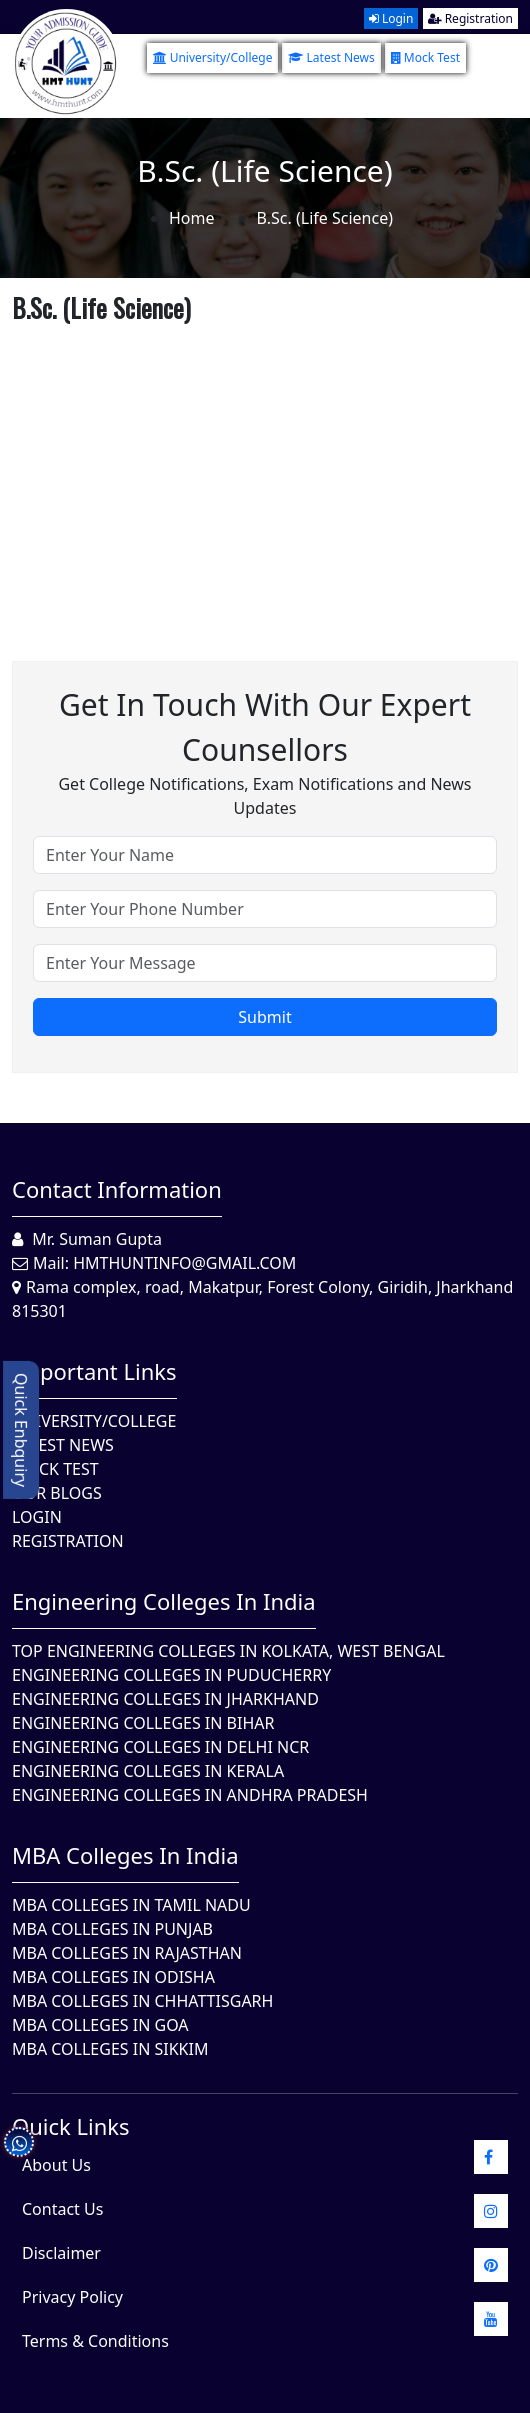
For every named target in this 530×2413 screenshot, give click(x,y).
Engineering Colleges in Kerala (148, 1771)
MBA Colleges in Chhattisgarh (142, 2001)
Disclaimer (61, 2253)
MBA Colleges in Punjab (112, 1929)
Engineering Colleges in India (164, 1601)
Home (192, 218)
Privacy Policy (72, 2297)
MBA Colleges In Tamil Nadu (131, 1905)
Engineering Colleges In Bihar (143, 1723)
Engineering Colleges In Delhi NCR (160, 1747)
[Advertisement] (265, 471)
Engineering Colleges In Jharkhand (165, 1699)
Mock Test (425, 57)
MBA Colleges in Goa (100, 2025)
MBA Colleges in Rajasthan (127, 1953)
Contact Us (62, 2209)
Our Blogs (57, 1493)
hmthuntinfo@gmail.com (184, 1263)
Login (391, 18)
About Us (56, 2165)
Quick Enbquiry (21, 1430)
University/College (213, 57)
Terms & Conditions (95, 2341)
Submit (264, 1017)
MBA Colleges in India (125, 1855)
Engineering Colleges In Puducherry (171, 1675)
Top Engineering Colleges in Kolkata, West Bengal (228, 1651)
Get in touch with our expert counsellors (265, 727)
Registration (470, 18)
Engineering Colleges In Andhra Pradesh (190, 1795)
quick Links (71, 2126)
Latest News (331, 57)
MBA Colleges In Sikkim (110, 2049)
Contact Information (117, 1189)
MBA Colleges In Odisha (113, 1977)
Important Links (94, 1371)
